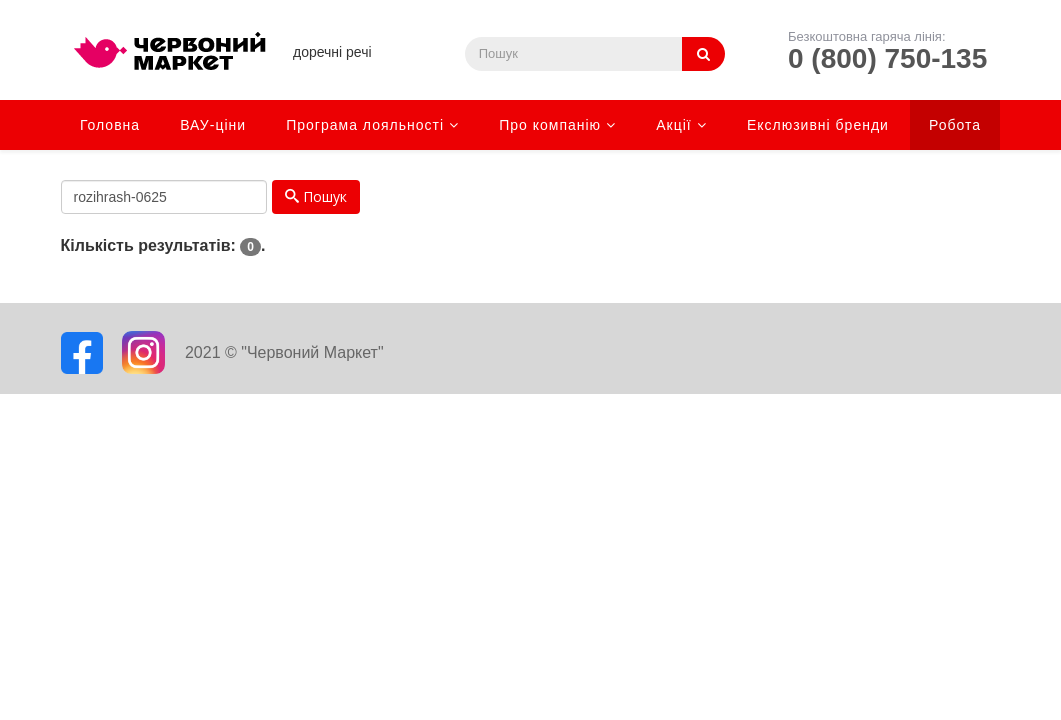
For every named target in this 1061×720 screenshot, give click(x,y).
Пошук (316, 196)
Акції (673, 125)
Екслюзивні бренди (818, 125)
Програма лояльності (365, 125)
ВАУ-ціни (213, 125)
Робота (955, 125)
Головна (110, 125)
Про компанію (550, 125)
